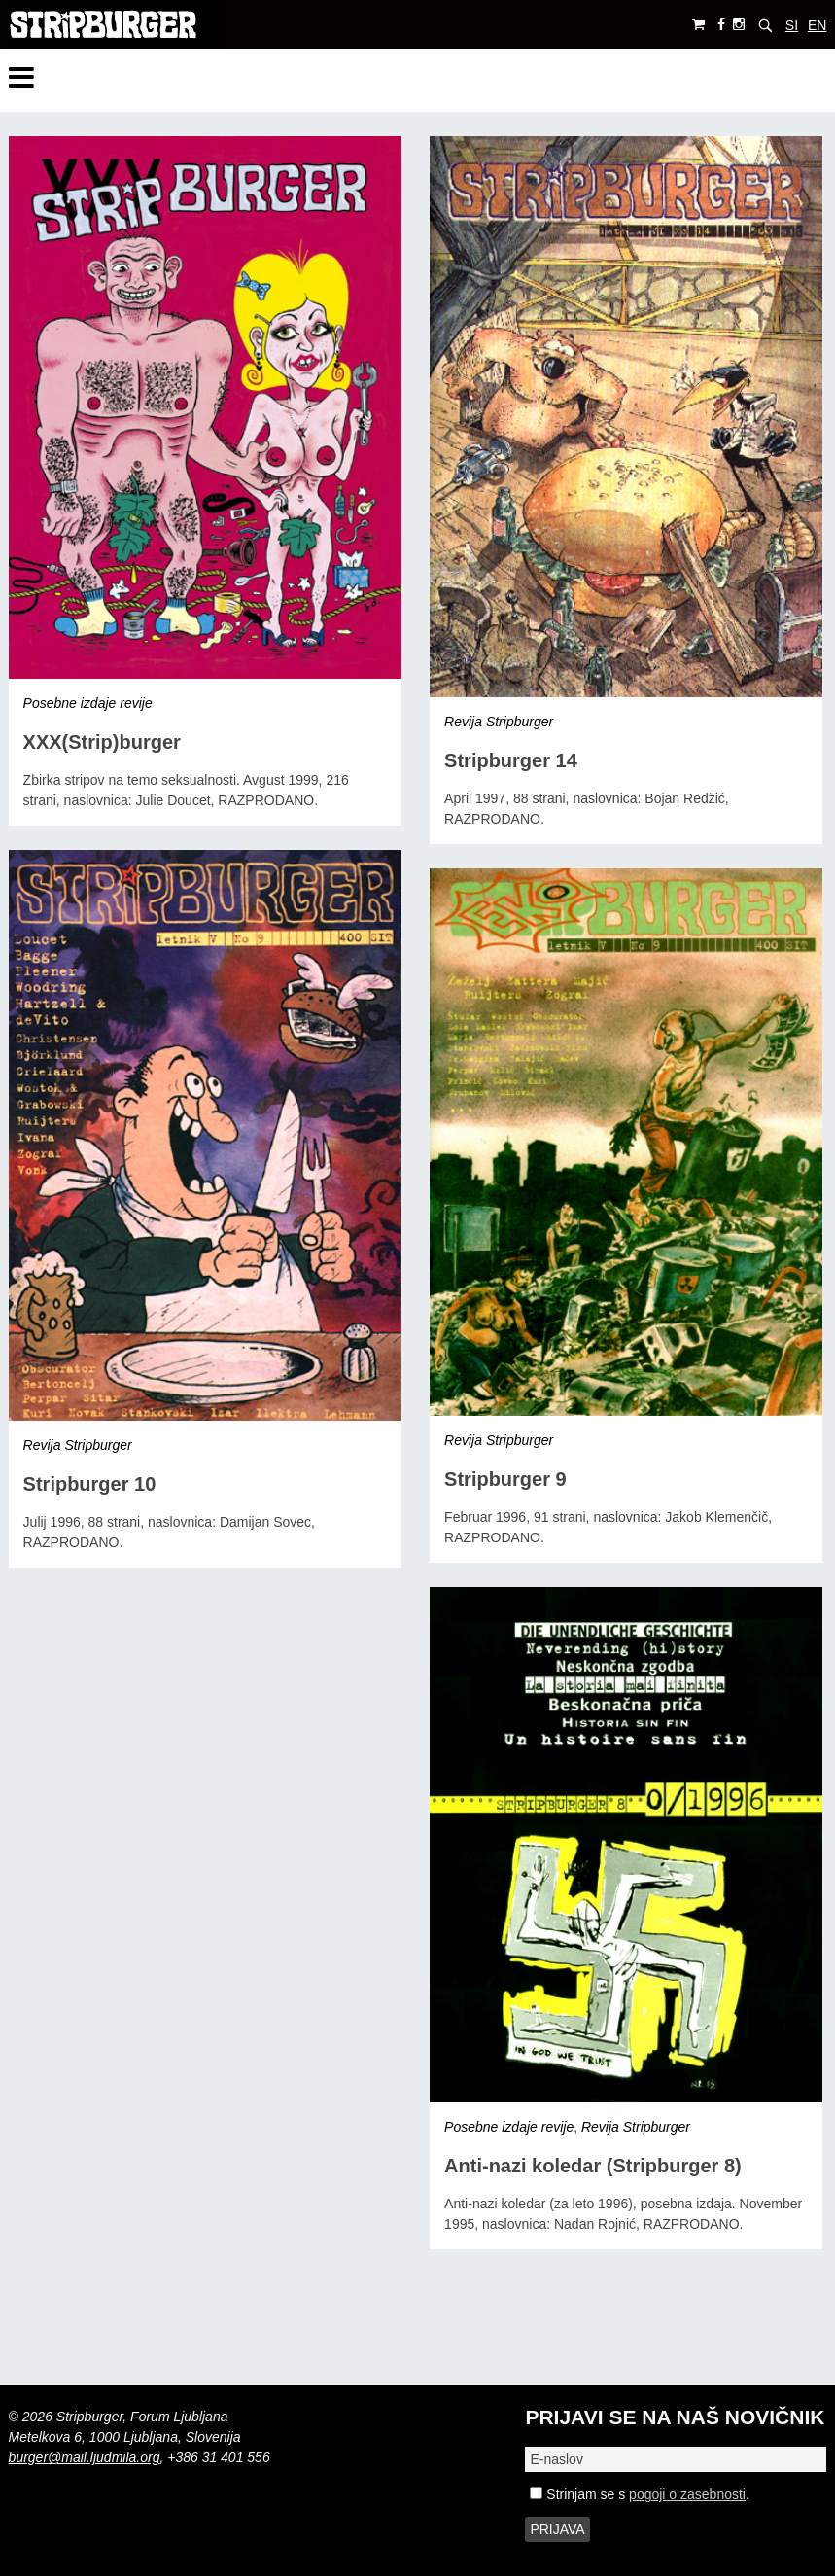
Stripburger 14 (510, 760)
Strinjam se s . (639, 2494)
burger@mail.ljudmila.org (84, 2457)
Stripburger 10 (90, 1484)
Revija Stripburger (498, 721)
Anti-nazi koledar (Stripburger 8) (593, 2165)
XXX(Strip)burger (102, 742)
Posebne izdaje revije (88, 703)
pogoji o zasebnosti (687, 2494)
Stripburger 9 (505, 1479)
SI (791, 25)
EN (817, 25)
